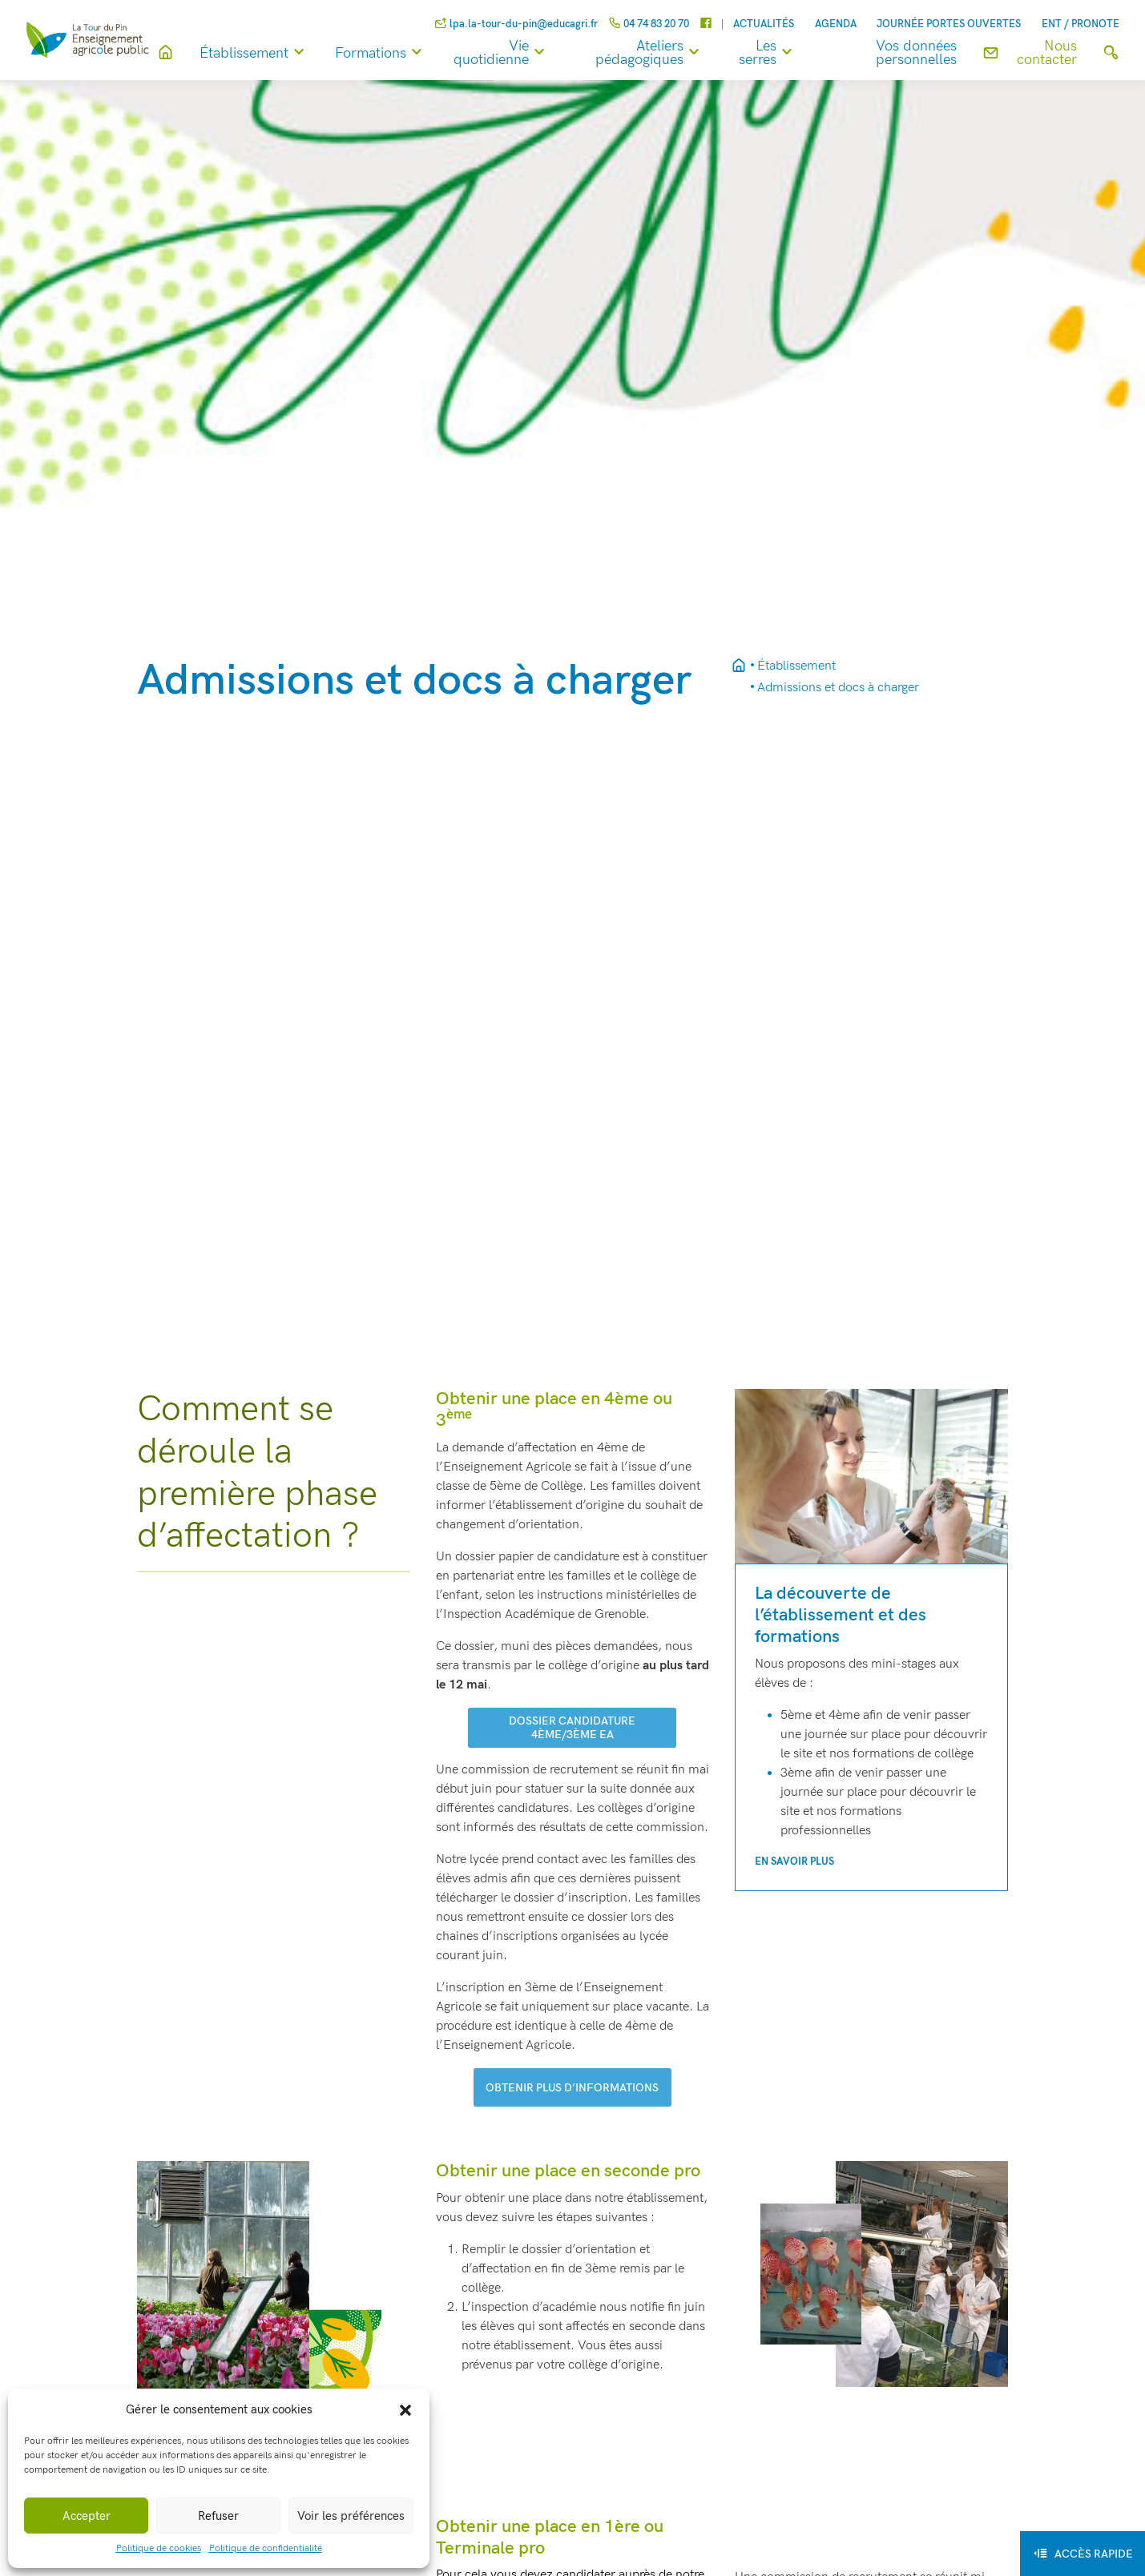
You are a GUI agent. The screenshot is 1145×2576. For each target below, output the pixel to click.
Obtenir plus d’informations (572, 2088)
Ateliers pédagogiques (668, 53)
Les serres (781, 53)
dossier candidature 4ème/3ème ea (572, 1727)
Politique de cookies (158, 2548)
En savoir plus (794, 1861)
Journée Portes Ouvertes (949, 24)
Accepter (86, 2516)
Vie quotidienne (527, 53)
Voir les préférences (351, 2516)
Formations (407, 52)
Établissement (281, 52)
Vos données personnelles (921, 53)
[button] (405, 2409)
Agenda (836, 24)
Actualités (763, 24)
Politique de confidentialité (265, 2548)
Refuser (218, 2516)
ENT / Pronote (1080, 24)
